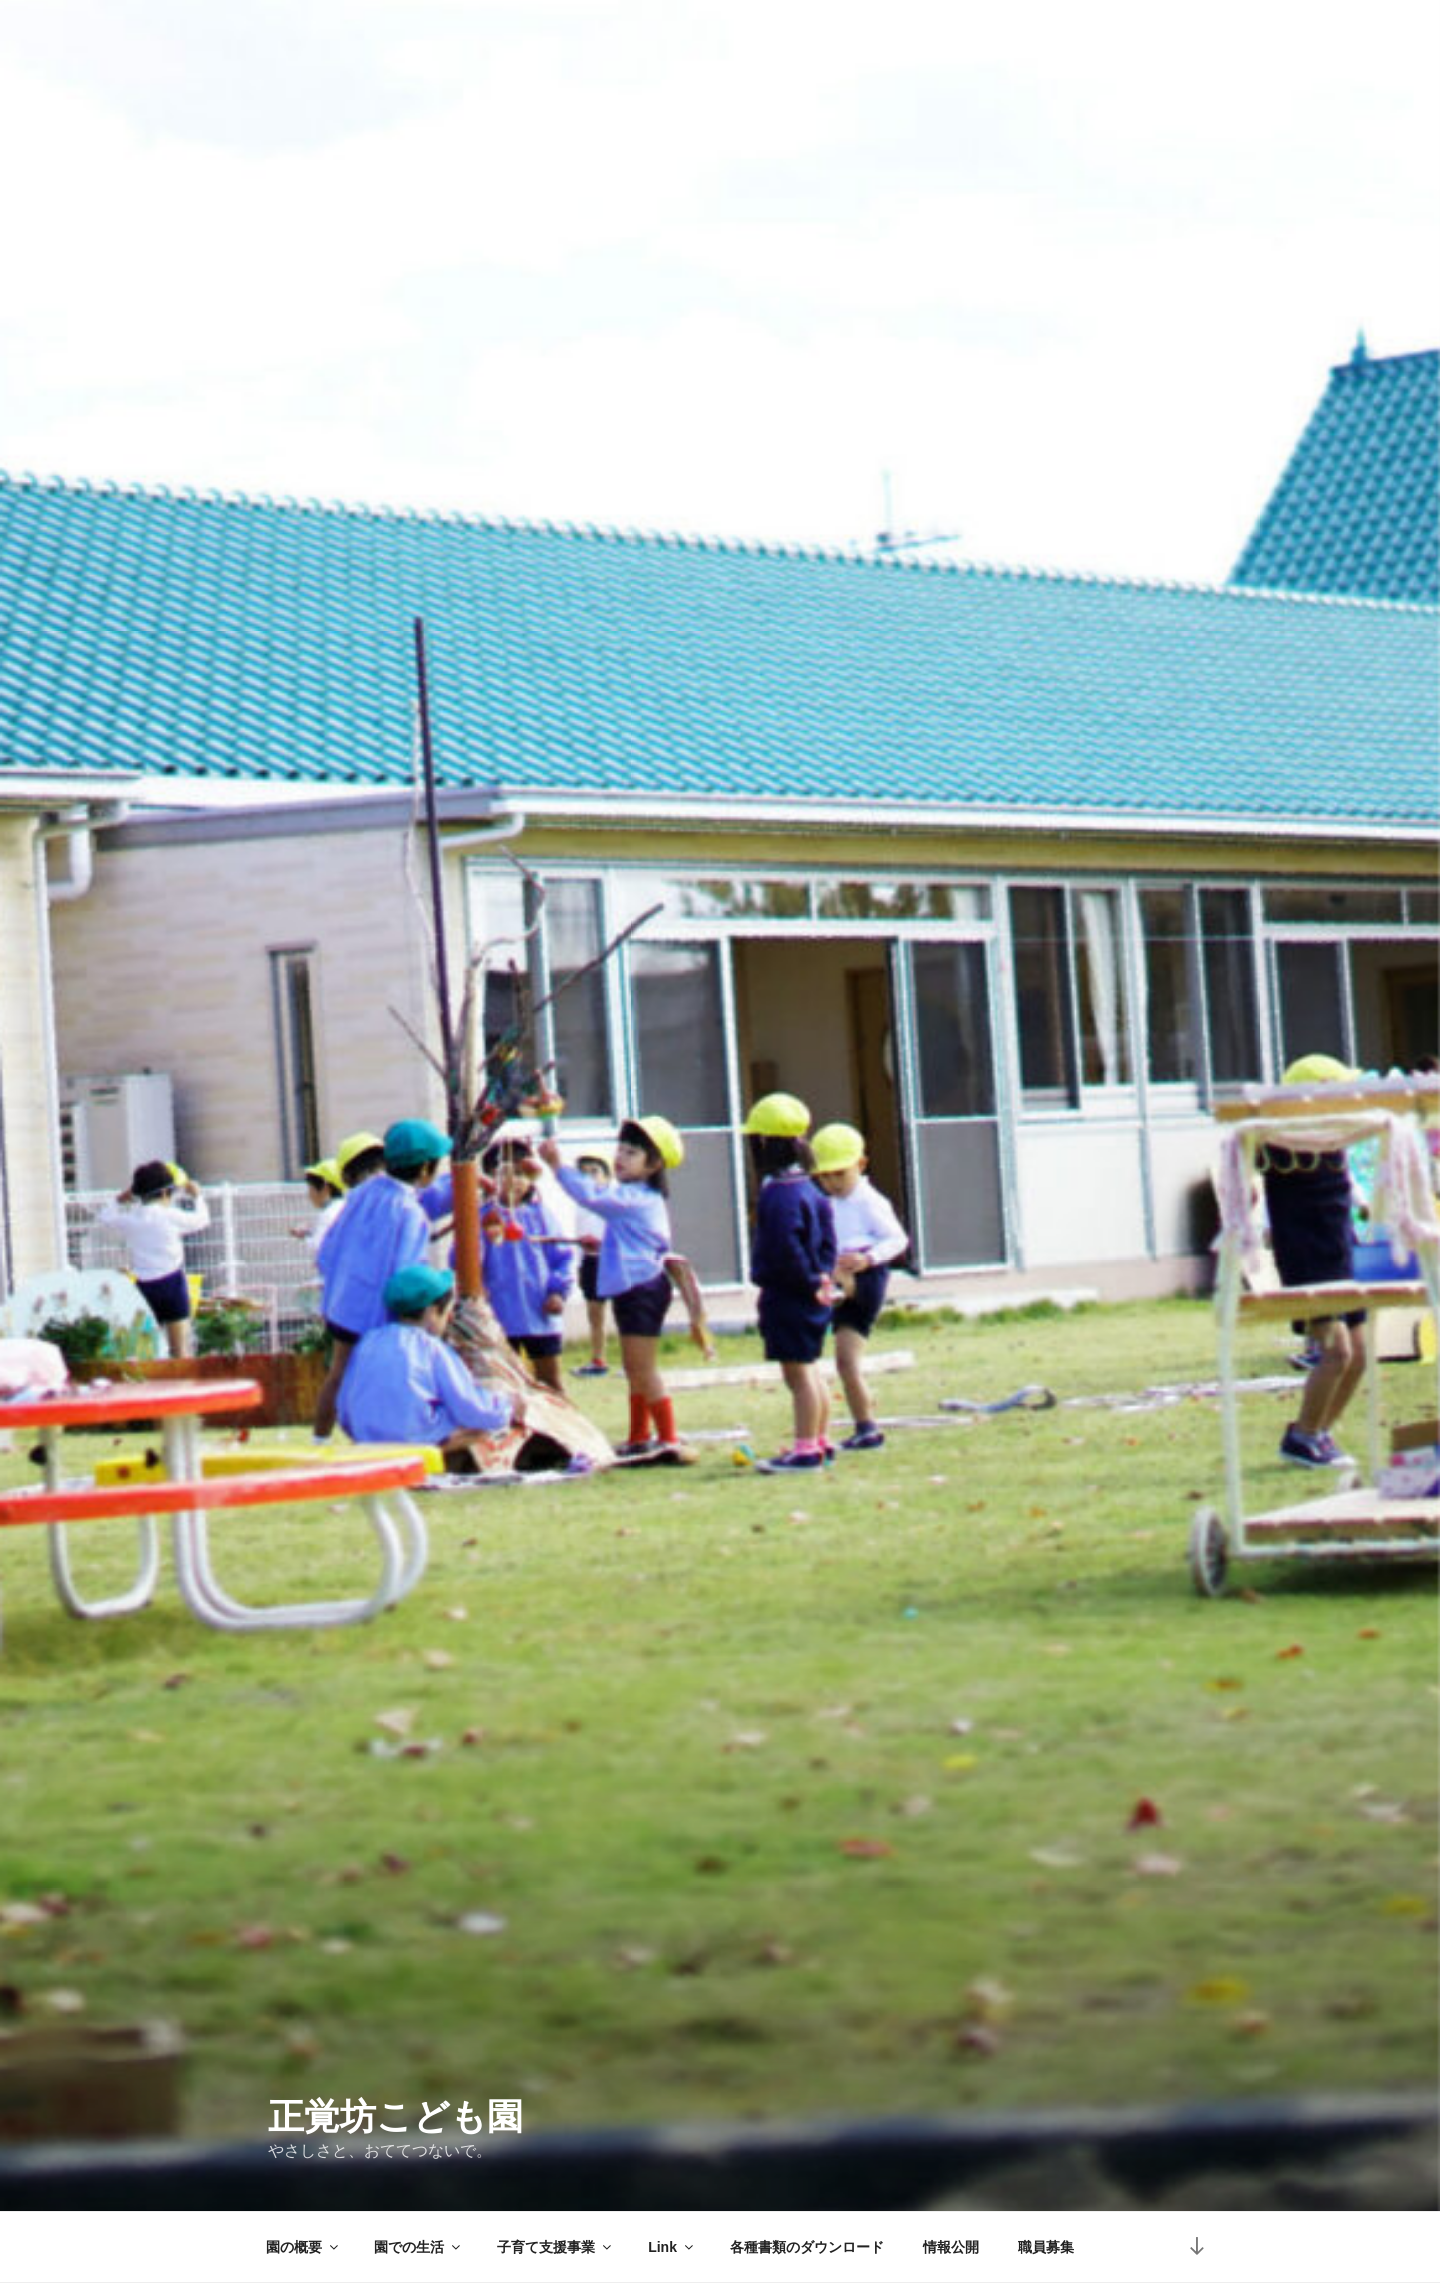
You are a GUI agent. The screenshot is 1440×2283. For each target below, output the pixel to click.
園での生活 (418, 2247)
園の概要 (303, 2247)
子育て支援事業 (555, 2247)
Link (672, 2247)
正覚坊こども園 (395, 2116)
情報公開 (951, 2247)
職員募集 (1046, 2247)
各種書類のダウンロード (807, 2247)
